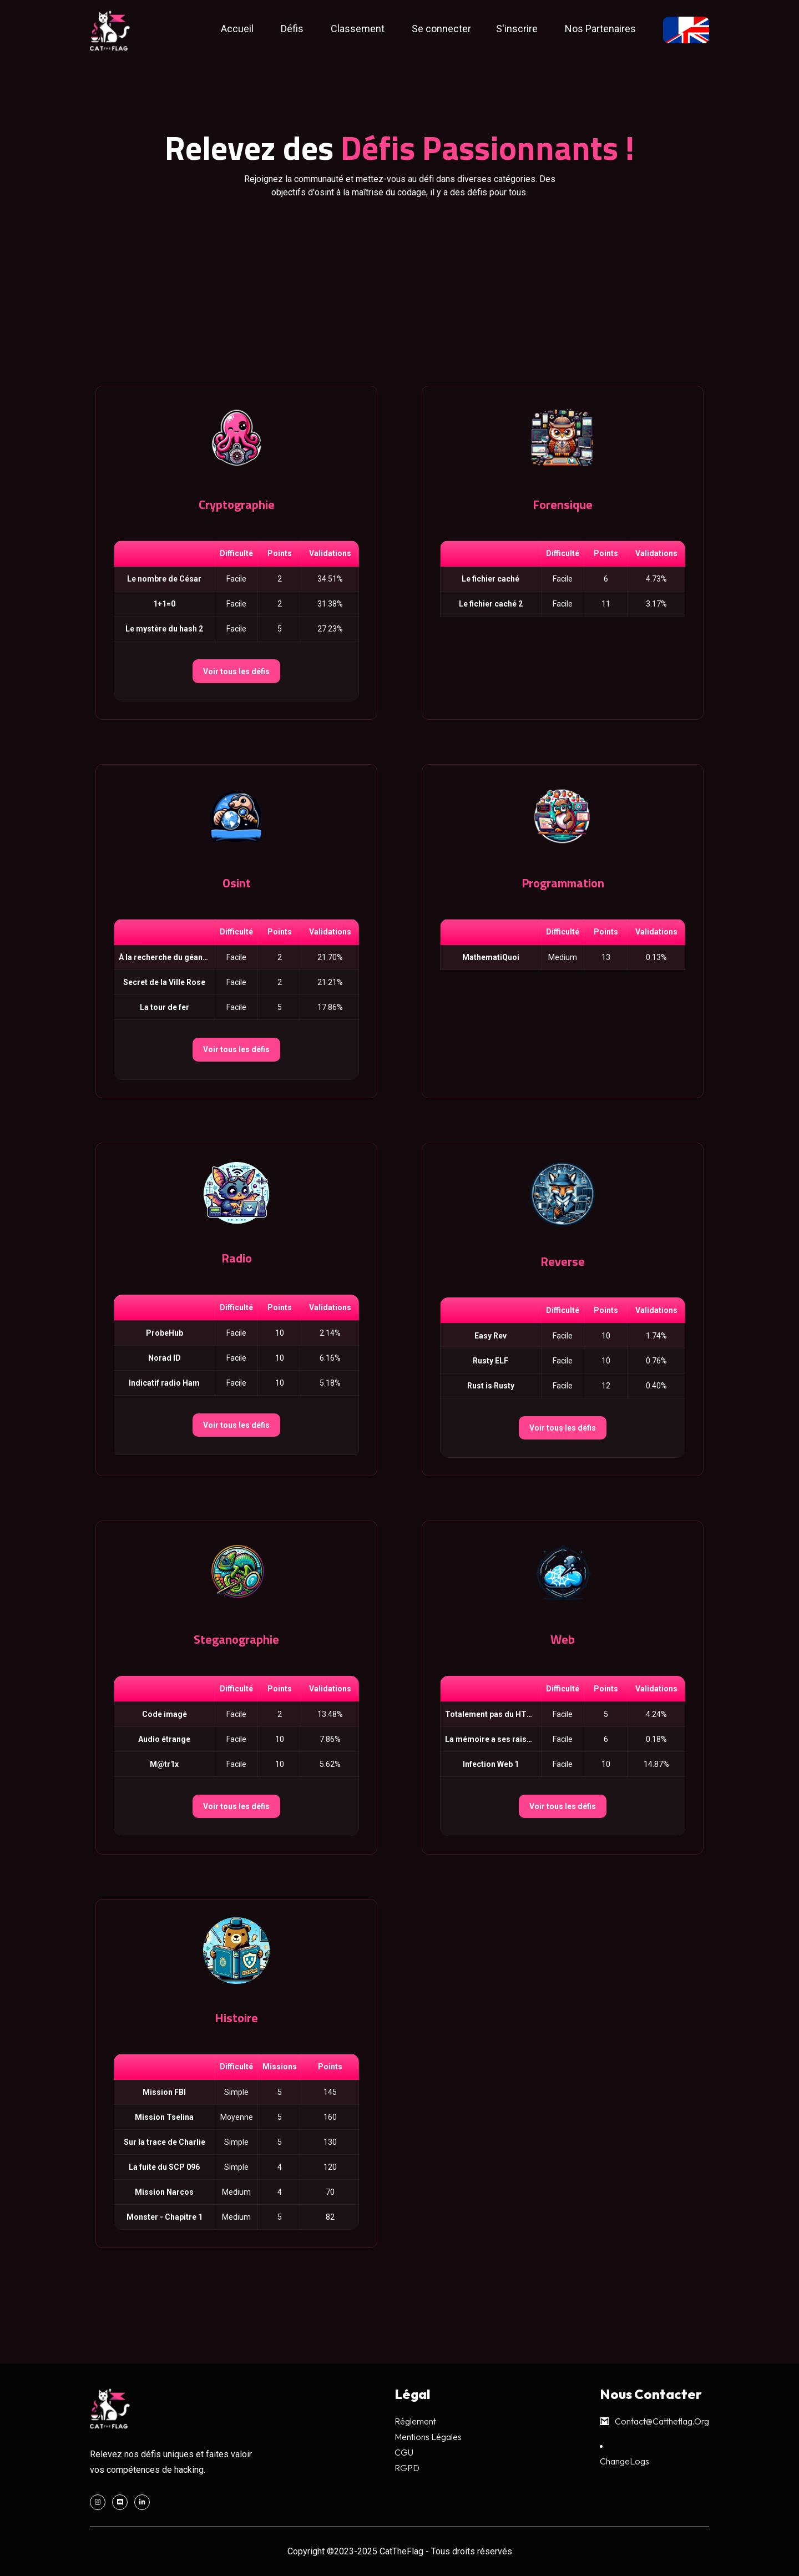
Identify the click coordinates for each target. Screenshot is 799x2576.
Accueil (237, 28)
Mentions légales (428, 2436)
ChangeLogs (624, 2461)
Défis (292, 28)
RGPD (407, 2467)
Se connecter (441, 28)
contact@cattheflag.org (654, 2421)
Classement (358, 28)
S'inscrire (517, 28)
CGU (404, 2452)
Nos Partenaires (600, 28)
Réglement (415, 2421)
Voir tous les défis (236, 671)
